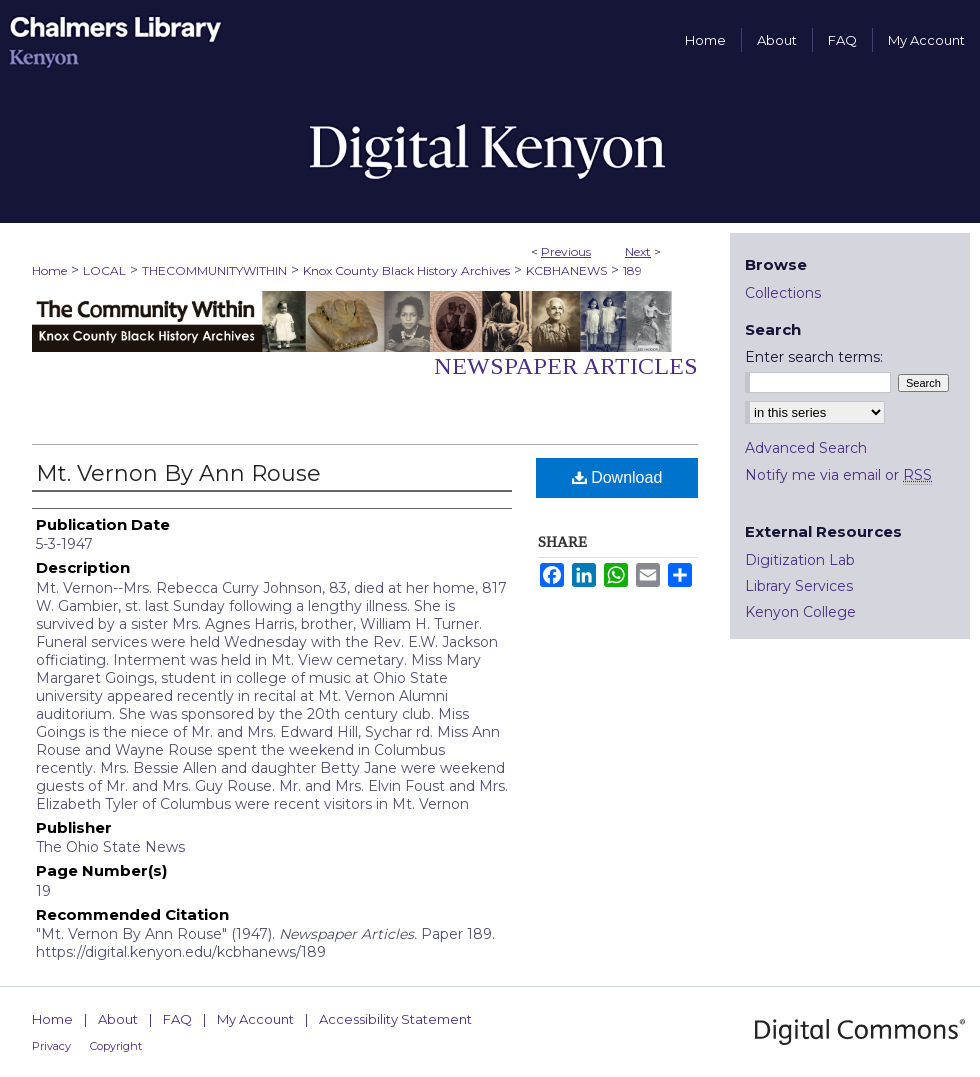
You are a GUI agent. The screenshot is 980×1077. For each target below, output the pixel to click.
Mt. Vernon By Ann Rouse (178, 473)
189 (632, 270)
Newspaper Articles (566, 366)
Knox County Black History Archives (406, 270)
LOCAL (104, 270)
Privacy (51, 1046)
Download (617, 477)
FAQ (177, 1019)
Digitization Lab (800, 560)
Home (49, 270)
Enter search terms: (814, 357)
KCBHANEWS (566, 270)
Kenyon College (800, 612)
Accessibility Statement (395, 1019)
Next (638, 251)
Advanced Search (806, 448)
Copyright (116, 1046)
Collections (783, 293)
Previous (566, 251)
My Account (255, 1019)
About (118, 1019)
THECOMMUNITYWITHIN (214, 270)
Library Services (799, 586)
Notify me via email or (838, 475)
